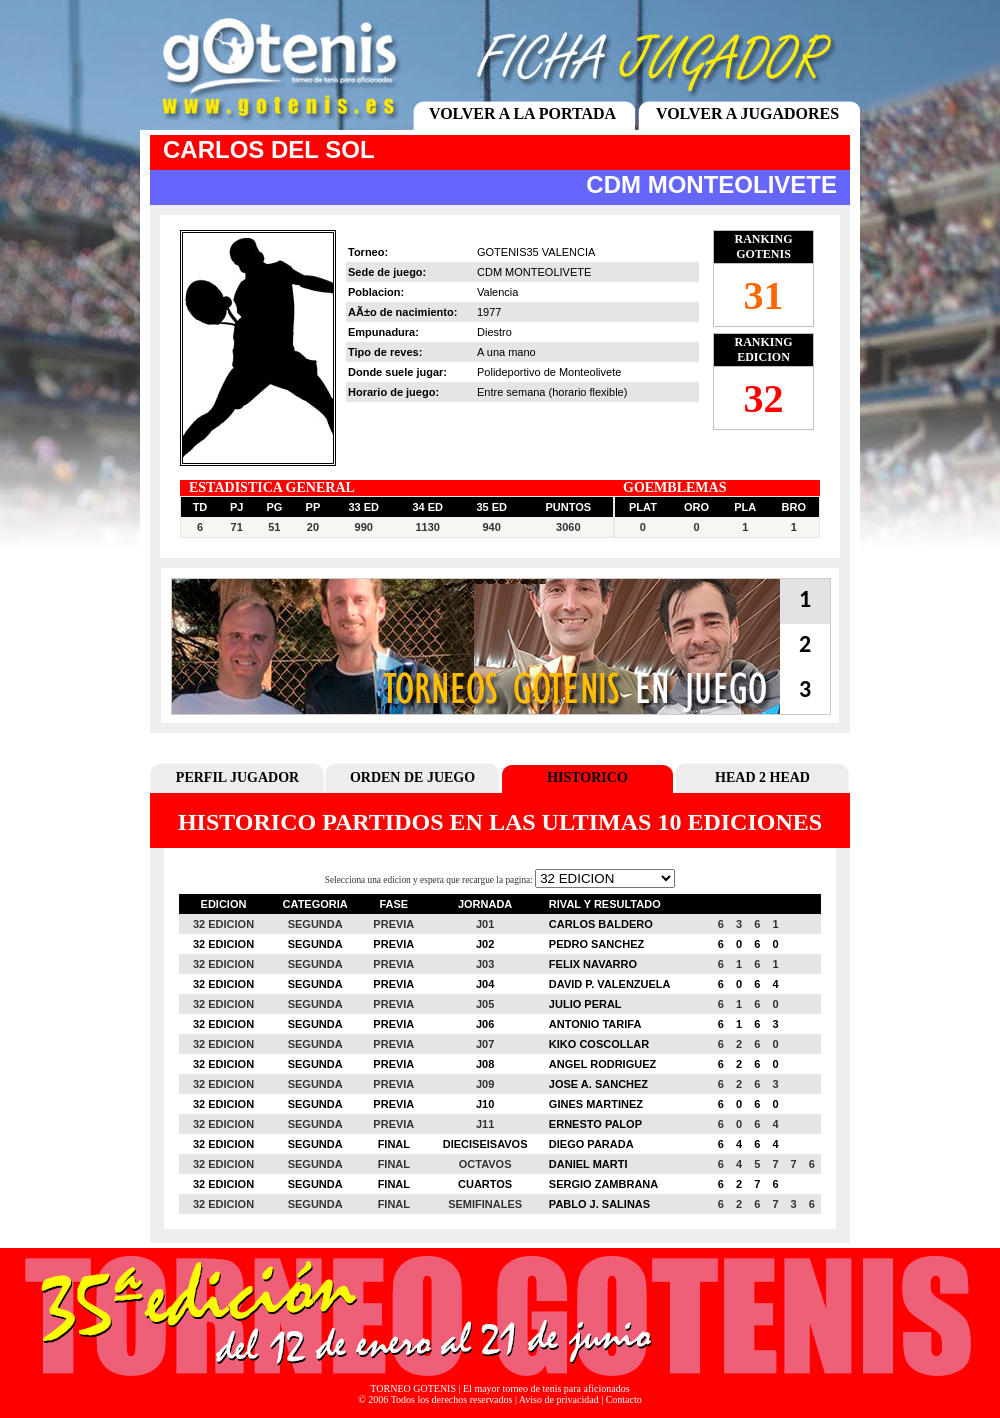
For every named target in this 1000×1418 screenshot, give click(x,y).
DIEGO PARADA (591, 1144)
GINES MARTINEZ (596, 1104)
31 (764, 295)
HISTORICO (587, 777)
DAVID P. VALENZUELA (610, 984)
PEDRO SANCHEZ (596, 944)
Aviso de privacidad (559, 1399)
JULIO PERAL (585, 1004)
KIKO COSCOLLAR (599, 1044)
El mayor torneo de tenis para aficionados (546, 1388)
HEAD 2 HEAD (762, 777)
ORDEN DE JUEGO (412, 777)
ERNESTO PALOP (595, 1124)
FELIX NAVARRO (593, 964)
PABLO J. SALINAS (599, 1204)
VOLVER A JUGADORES (747, 113)
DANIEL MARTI (588, 1164)
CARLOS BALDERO (601, 924)
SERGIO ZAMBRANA (603, 1184)
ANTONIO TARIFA (595, 1024)
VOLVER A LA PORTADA (522, 113)
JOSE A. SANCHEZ (598, 1084)
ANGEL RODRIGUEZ (602, 1064)
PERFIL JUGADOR (237, 777)
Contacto (624, 1399)
